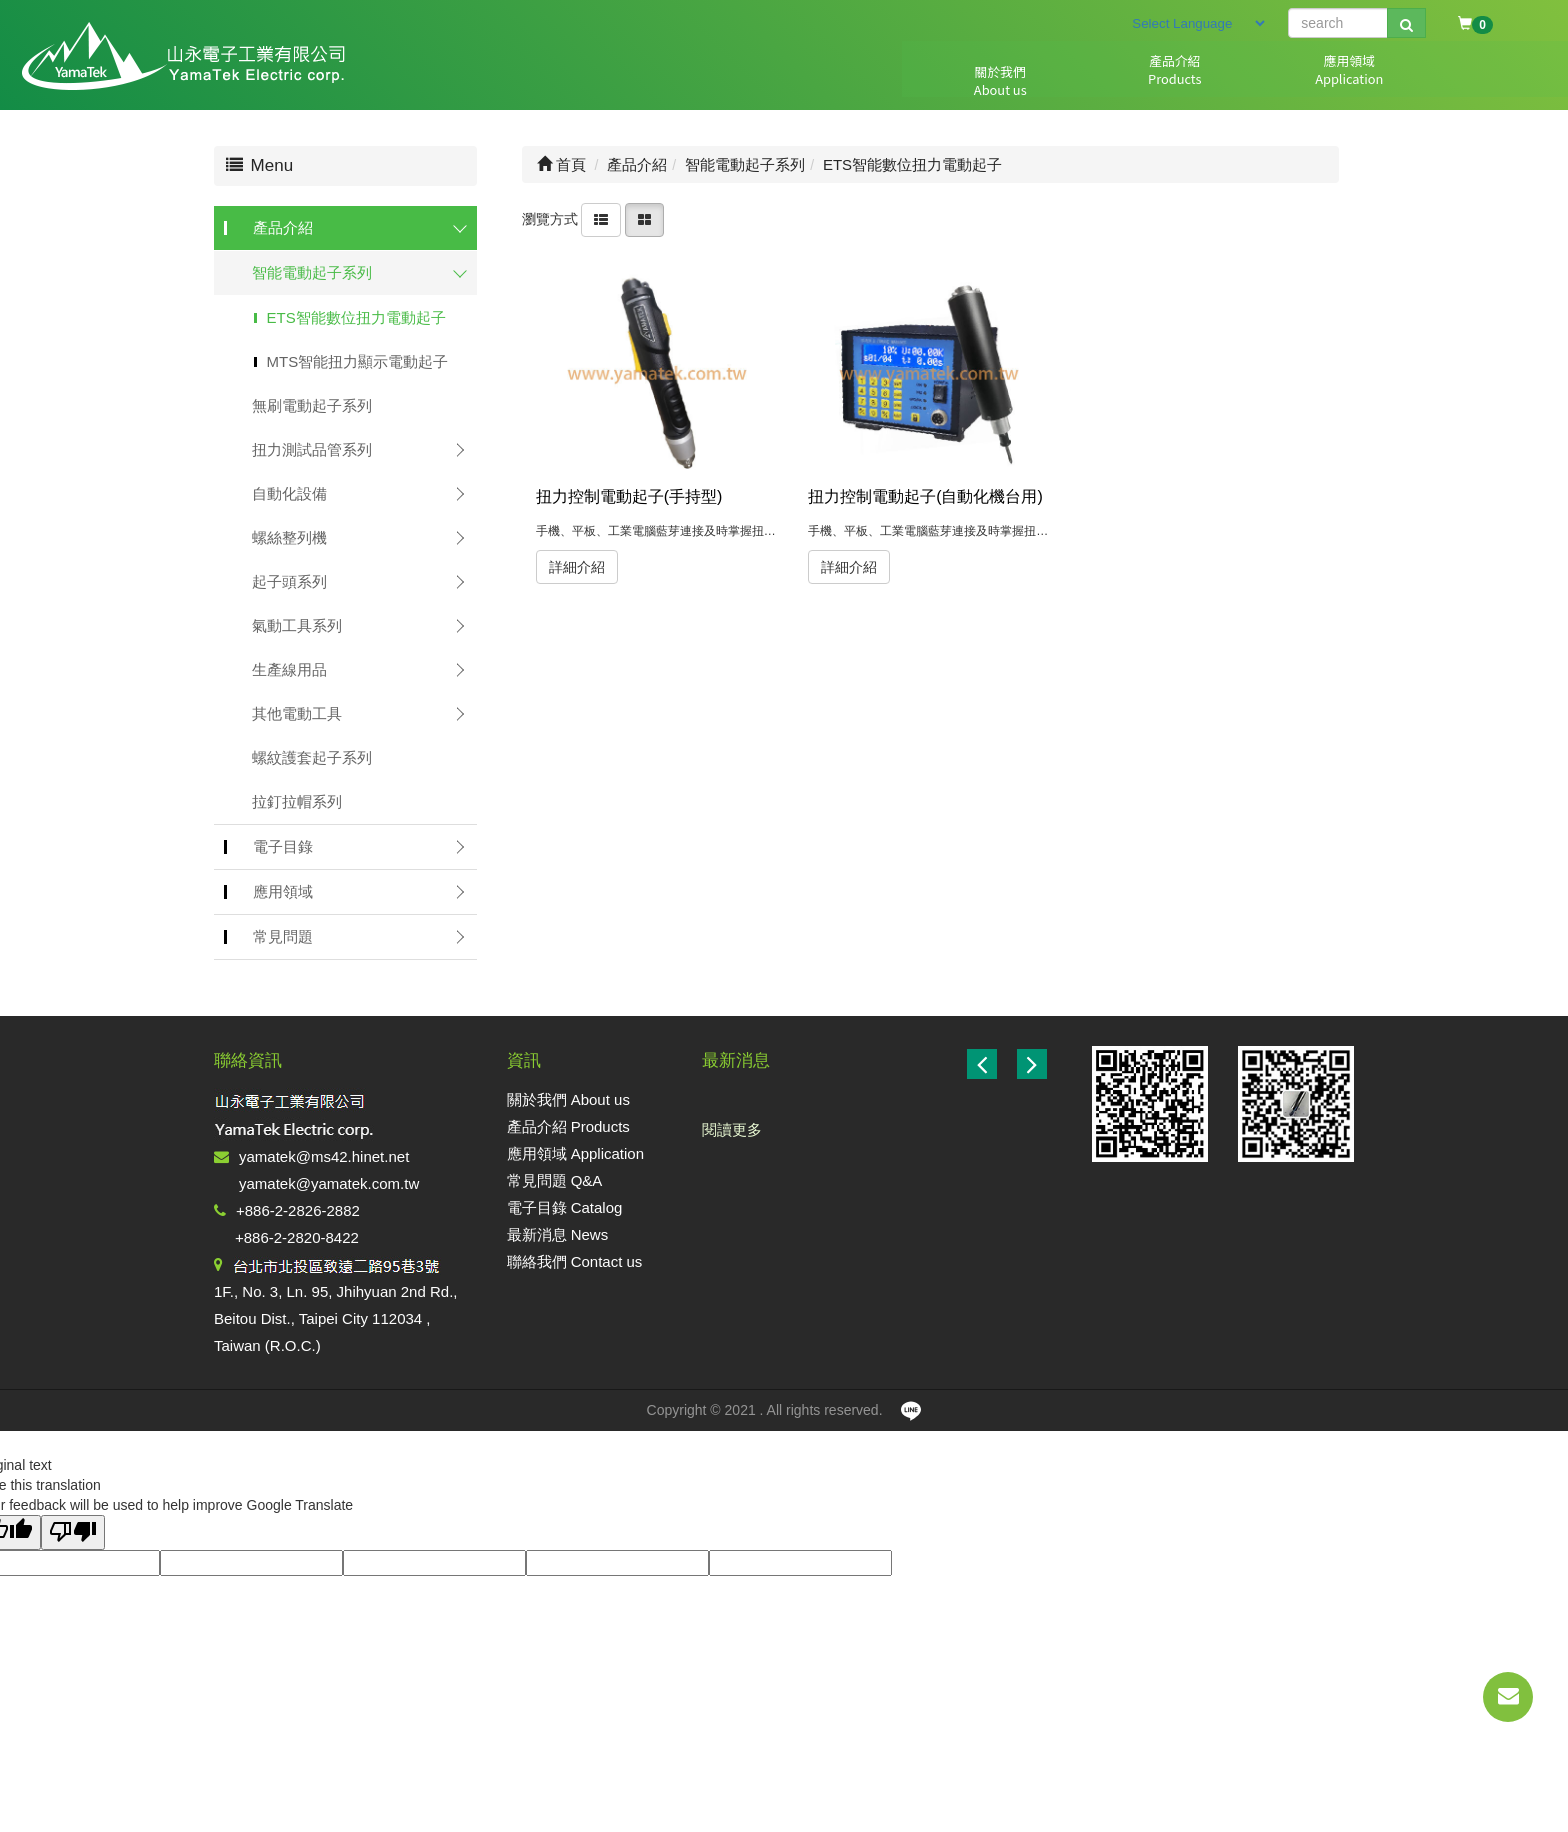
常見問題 (1147, 81)
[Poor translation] (73, 1532)
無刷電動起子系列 (312, 405)
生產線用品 (289, 669)
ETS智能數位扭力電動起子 (356, 317)
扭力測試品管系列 (312, 449)
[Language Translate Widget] (1198, 23)
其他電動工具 (297, 713)
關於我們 (832, 81)
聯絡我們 (1462, 81)
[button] (1032, 1064)
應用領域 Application (576, 1153)
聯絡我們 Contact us (575, 1261)
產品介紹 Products (568, 1126)
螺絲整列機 (289, 537)
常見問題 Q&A (555, 1180)
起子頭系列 (289, 581)
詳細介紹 (577, 567)
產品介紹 (937, 81)
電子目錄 (1252, 81)
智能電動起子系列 (312, 272)
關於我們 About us (568, 1099)
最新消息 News (558, 1234)
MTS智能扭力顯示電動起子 (358, 361)
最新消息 (1357, 81)
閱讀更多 (732, 1129)
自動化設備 (289, 493)
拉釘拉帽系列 (297, 801)
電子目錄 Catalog (565, 1207)
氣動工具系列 (297, 625)
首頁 (561, 164)
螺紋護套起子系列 (312, 757)
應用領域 (1042, 81)
